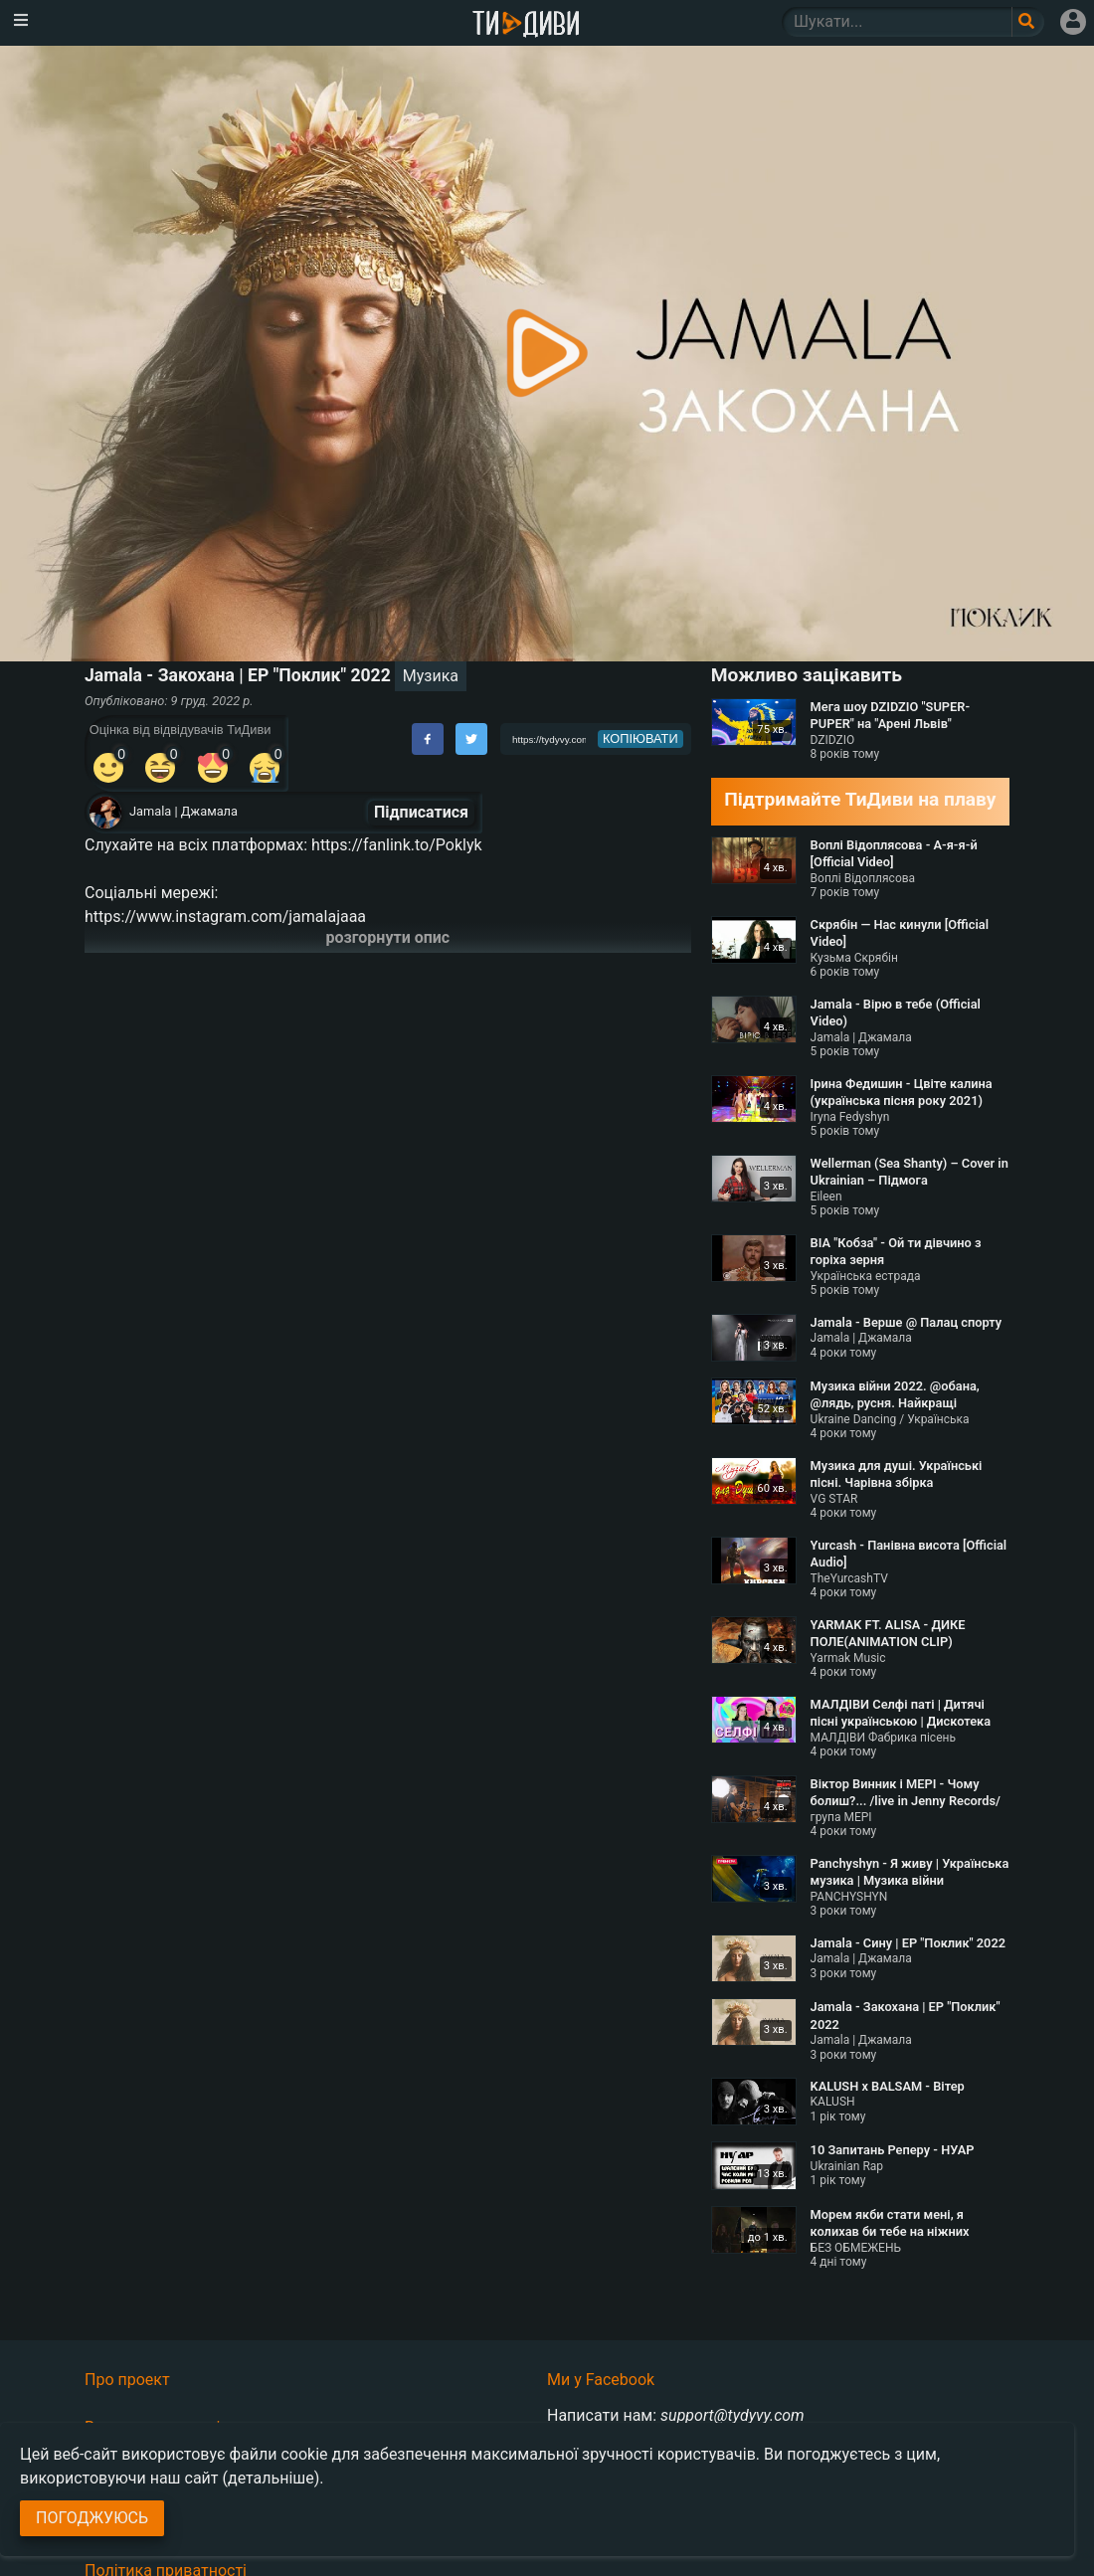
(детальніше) (271, 2478)
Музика (430, 675)
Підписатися (421, 812)
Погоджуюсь (92, 2517)
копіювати (640, 738)
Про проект (127, 2379)
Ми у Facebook (600, 2379)
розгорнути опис (388, 937)
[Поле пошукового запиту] (1027, 22)
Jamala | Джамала (183, 811)
